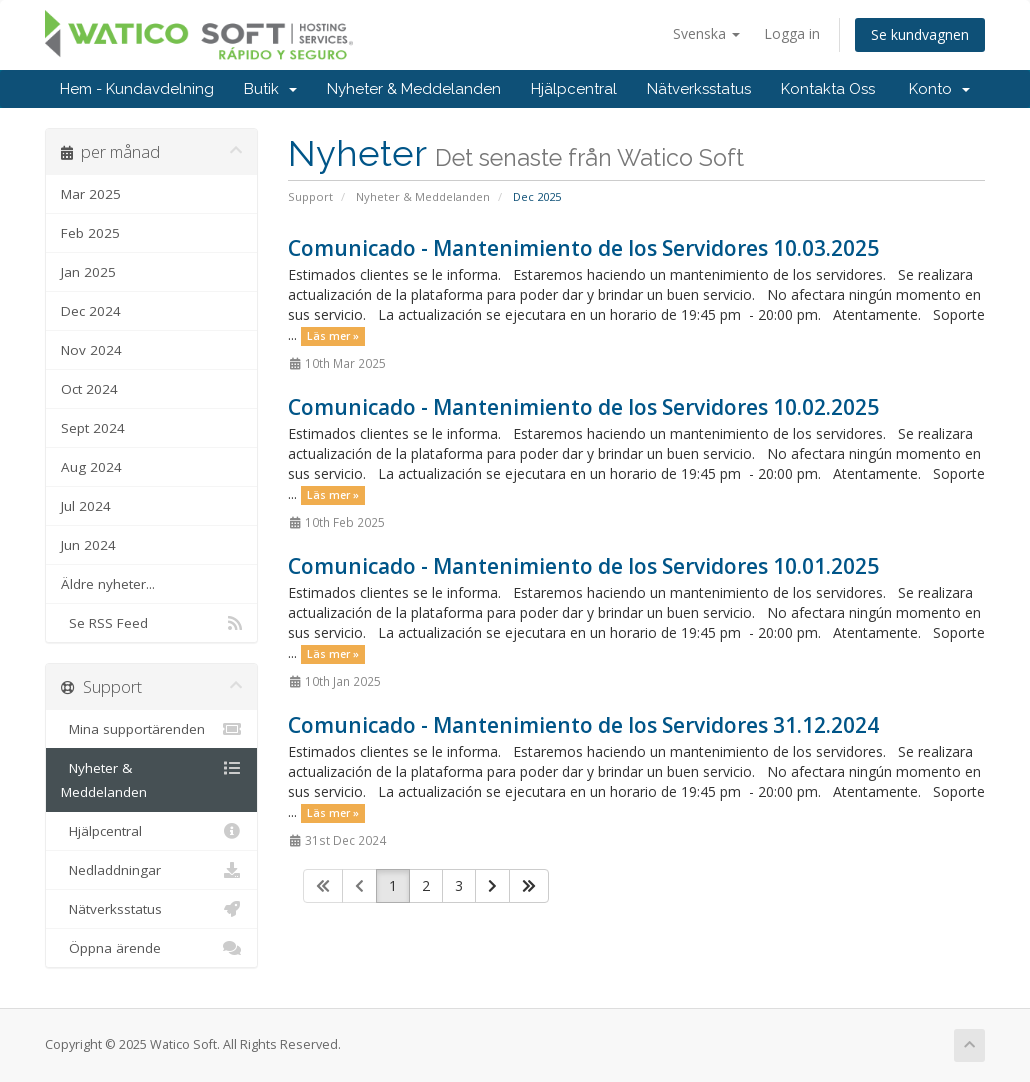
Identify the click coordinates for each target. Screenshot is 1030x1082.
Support (310, 196)
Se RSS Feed (151, 623)
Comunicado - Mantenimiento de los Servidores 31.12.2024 (583, 725)
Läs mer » (333, 336)
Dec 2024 (91, 311)
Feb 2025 (90, 233)
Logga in (792, 33)
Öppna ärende (151, 948)
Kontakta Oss (828, 89)
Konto (939, 89)
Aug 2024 (91, 467)
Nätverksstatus (699, 89)
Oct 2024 (89, 389)
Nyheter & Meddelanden (414, 89)
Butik (270, 89)
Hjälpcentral (574, 89)
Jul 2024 (86, 506)
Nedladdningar (151, 870)
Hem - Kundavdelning (137, 89)
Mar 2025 (91, 194)
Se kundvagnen (920, 34)
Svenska (706, 33)
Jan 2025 (88, 272)
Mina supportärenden (151, 729)
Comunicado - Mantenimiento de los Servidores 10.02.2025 (583, 407)
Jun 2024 (88, 545)
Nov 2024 (91, 350)
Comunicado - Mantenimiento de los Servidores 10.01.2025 (583, 566)
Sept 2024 (93, 428)
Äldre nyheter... (108, 584)
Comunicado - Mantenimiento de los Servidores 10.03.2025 (583, 248)
